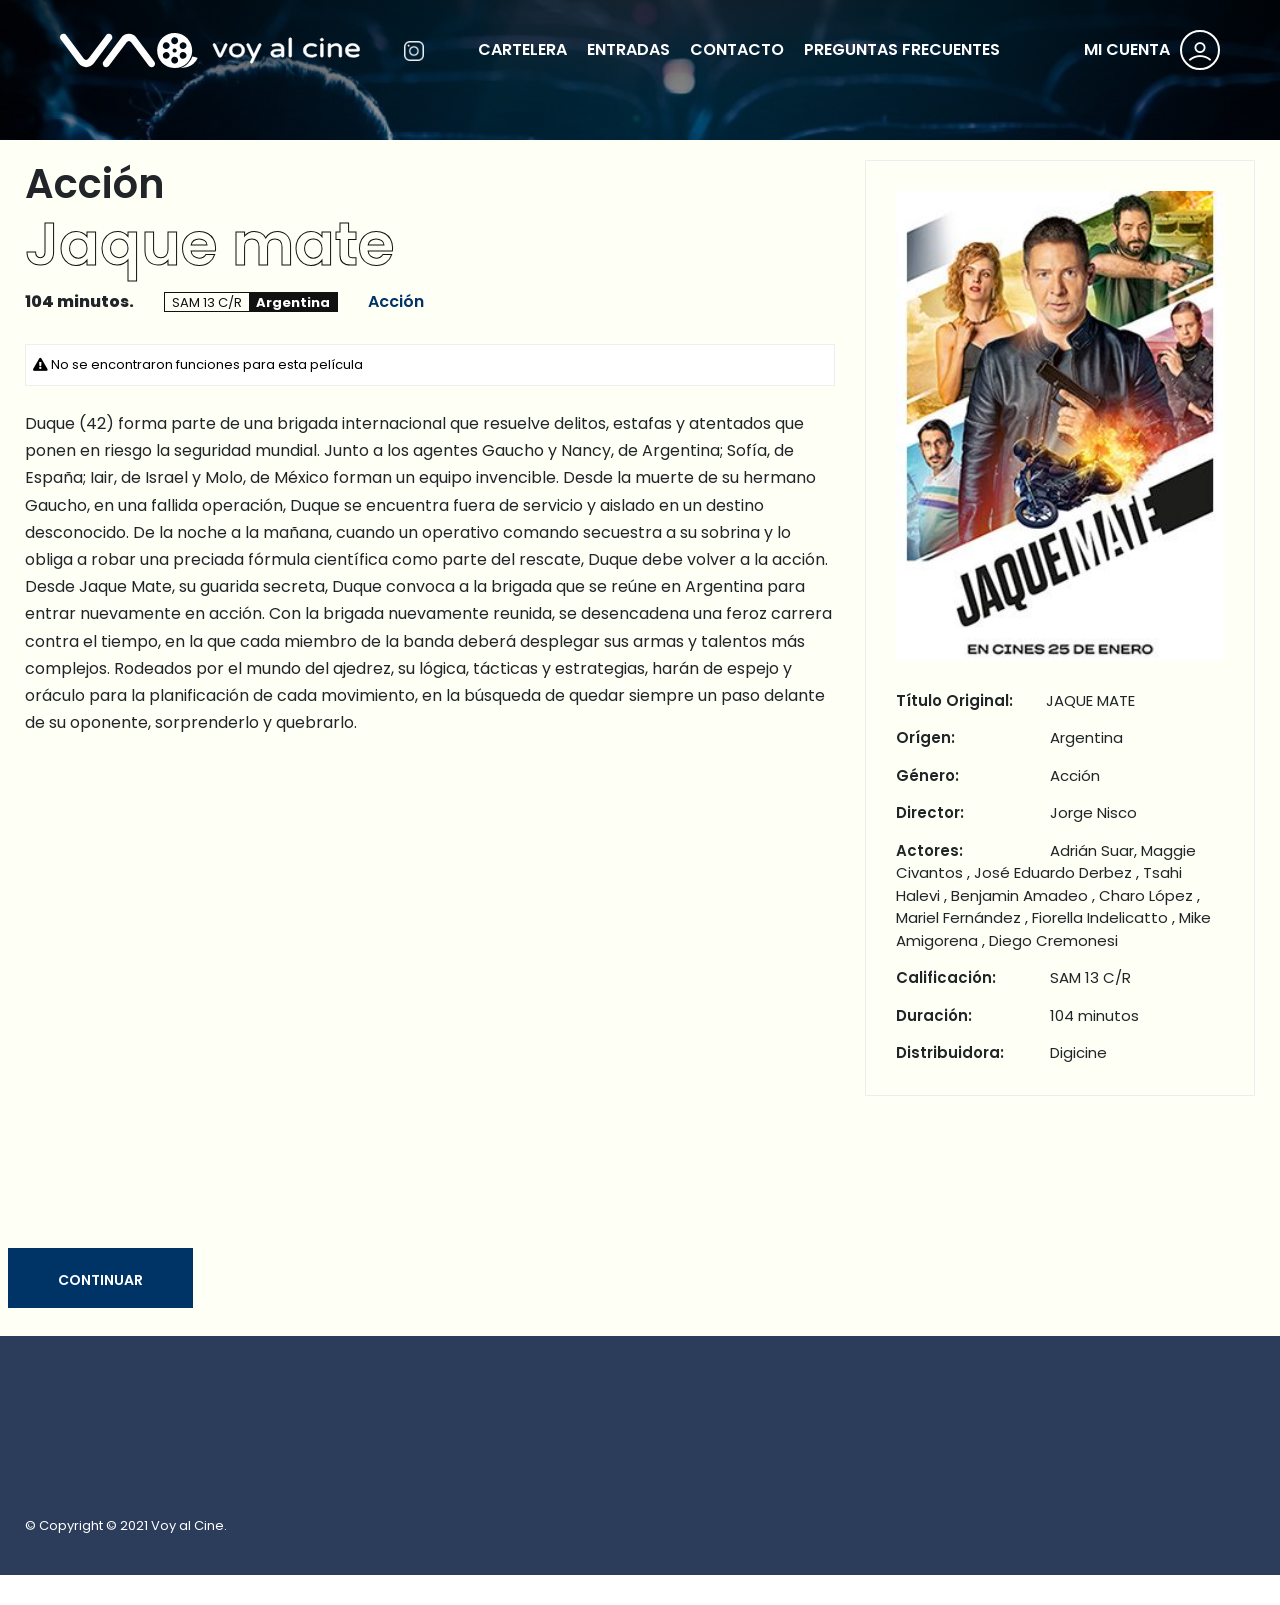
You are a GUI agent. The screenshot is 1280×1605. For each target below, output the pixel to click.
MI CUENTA (1127, 49)
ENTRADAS (628, 49)
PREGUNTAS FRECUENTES (902, 49)
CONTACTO (737, 49)
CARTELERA (522, 49)
